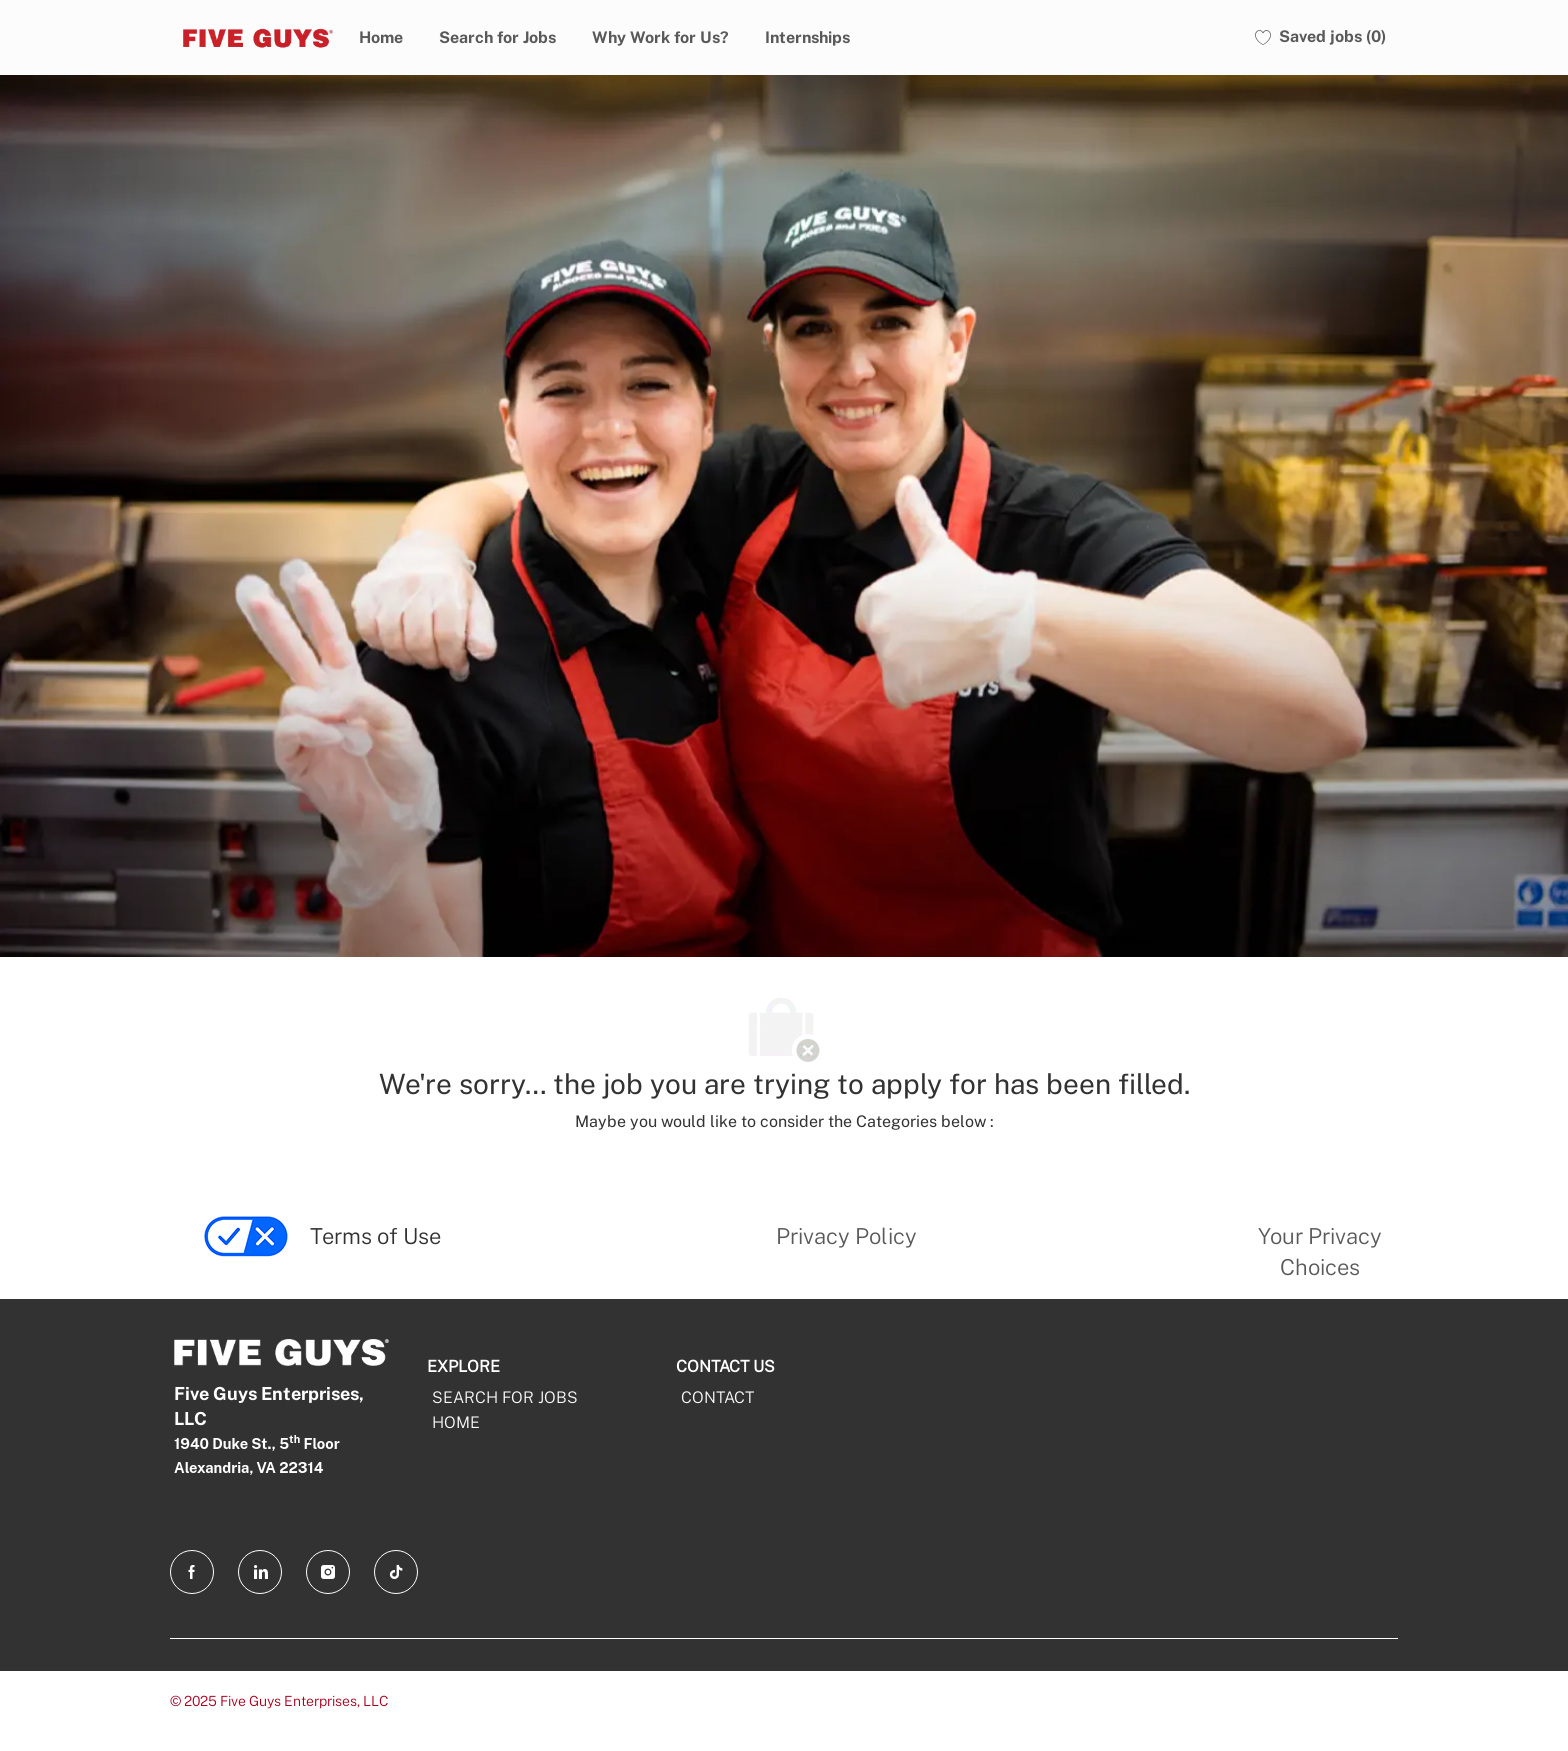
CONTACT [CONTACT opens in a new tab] (717, 1397)
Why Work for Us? (660, 37)
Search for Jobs (497, 37)
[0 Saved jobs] (1320, 37)
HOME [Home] (456, 1422)
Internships (807, 37)
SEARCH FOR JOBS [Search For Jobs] (505, 1397)
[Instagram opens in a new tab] (328, 1572)
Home (381, 37)
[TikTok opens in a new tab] (396, 1572)
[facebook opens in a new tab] (192, 1572)
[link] (247, 1256)
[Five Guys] (255, 37)
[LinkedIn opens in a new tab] (260, 1572)
